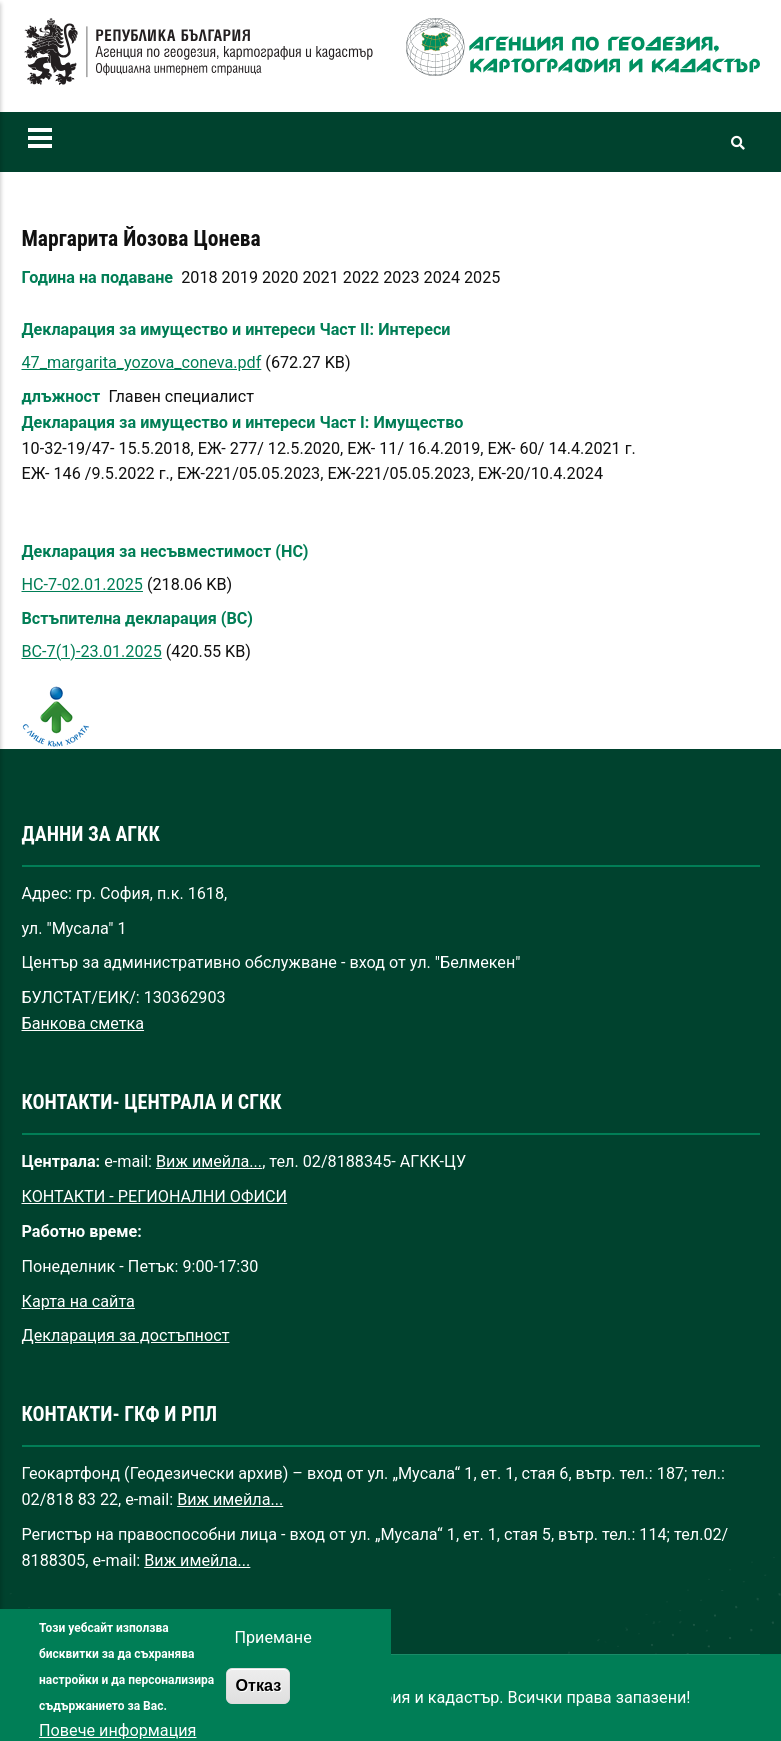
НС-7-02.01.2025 (82, 584)
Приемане (272, 1654)
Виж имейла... (209, 1161)
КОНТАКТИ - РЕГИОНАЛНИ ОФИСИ (155, 1196)
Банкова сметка (83, 1023)
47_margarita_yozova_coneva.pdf (142, 362)
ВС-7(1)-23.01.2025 (92, 651)
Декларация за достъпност (126, 1335)
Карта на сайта (78, 1301)
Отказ (258, 1701)
